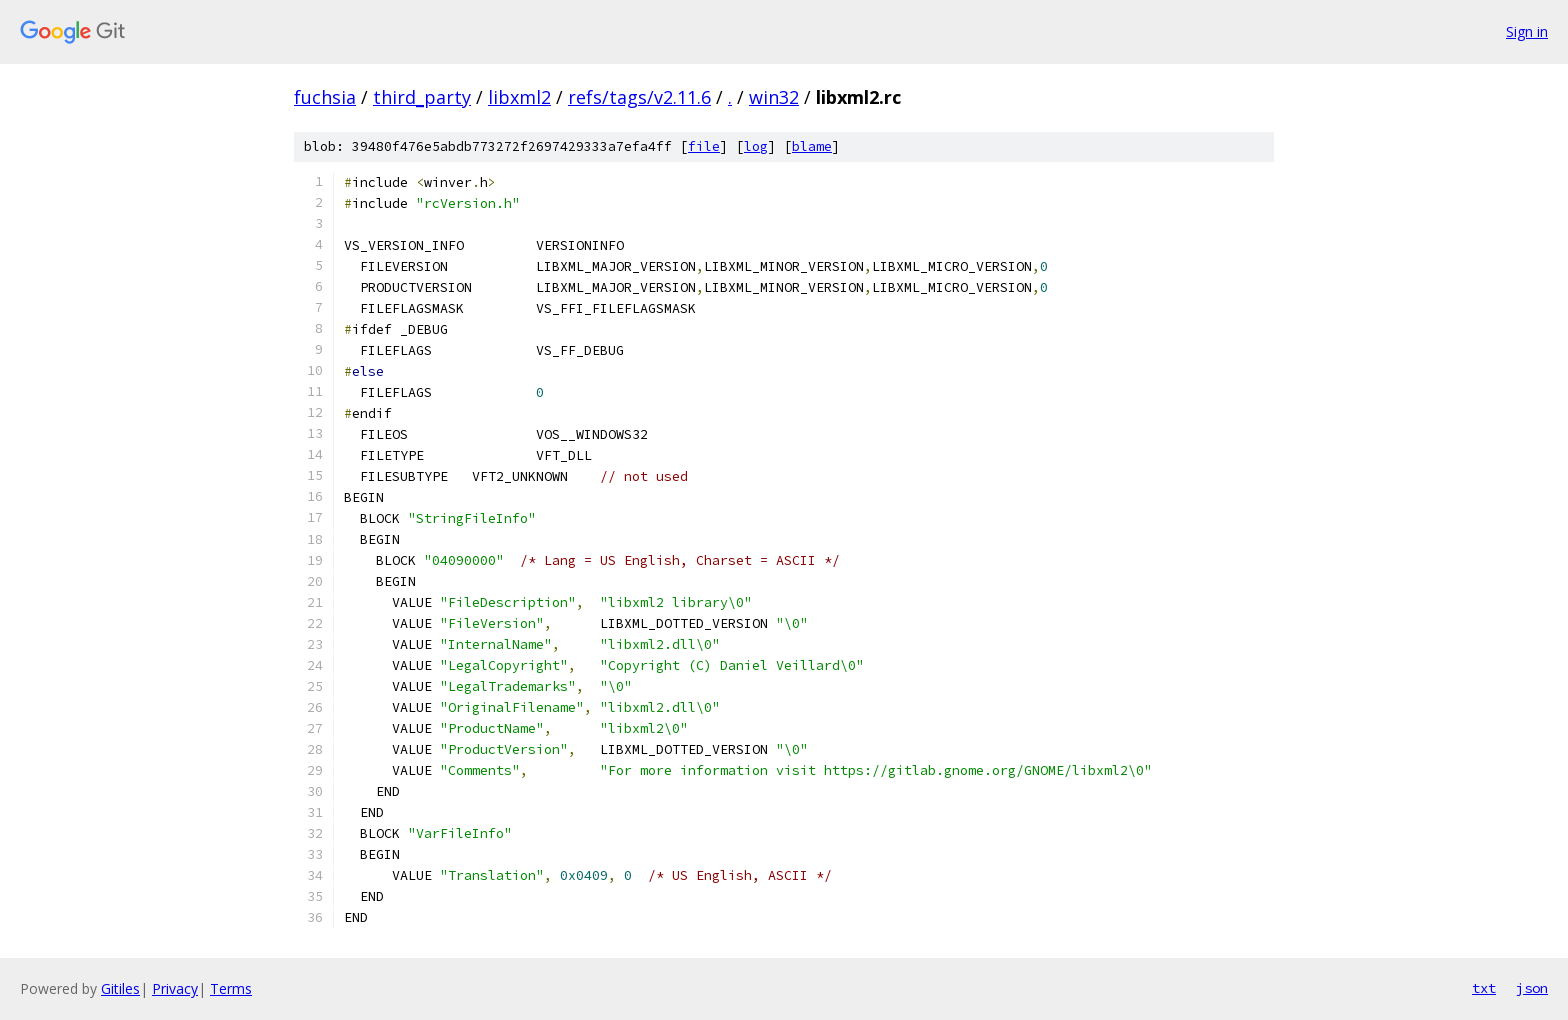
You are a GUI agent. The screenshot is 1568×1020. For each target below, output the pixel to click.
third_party (422, 97)
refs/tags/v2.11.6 (639, 97)
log (756, 146)
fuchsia (325, 97)
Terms (231, 988)
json (1532, 988)
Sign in (1527, 31)
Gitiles (120, 988)
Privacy (175, 988)
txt (1484, 988)
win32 (774, 97)
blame (812, 146)
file (704, 146)
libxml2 (519, 97)
